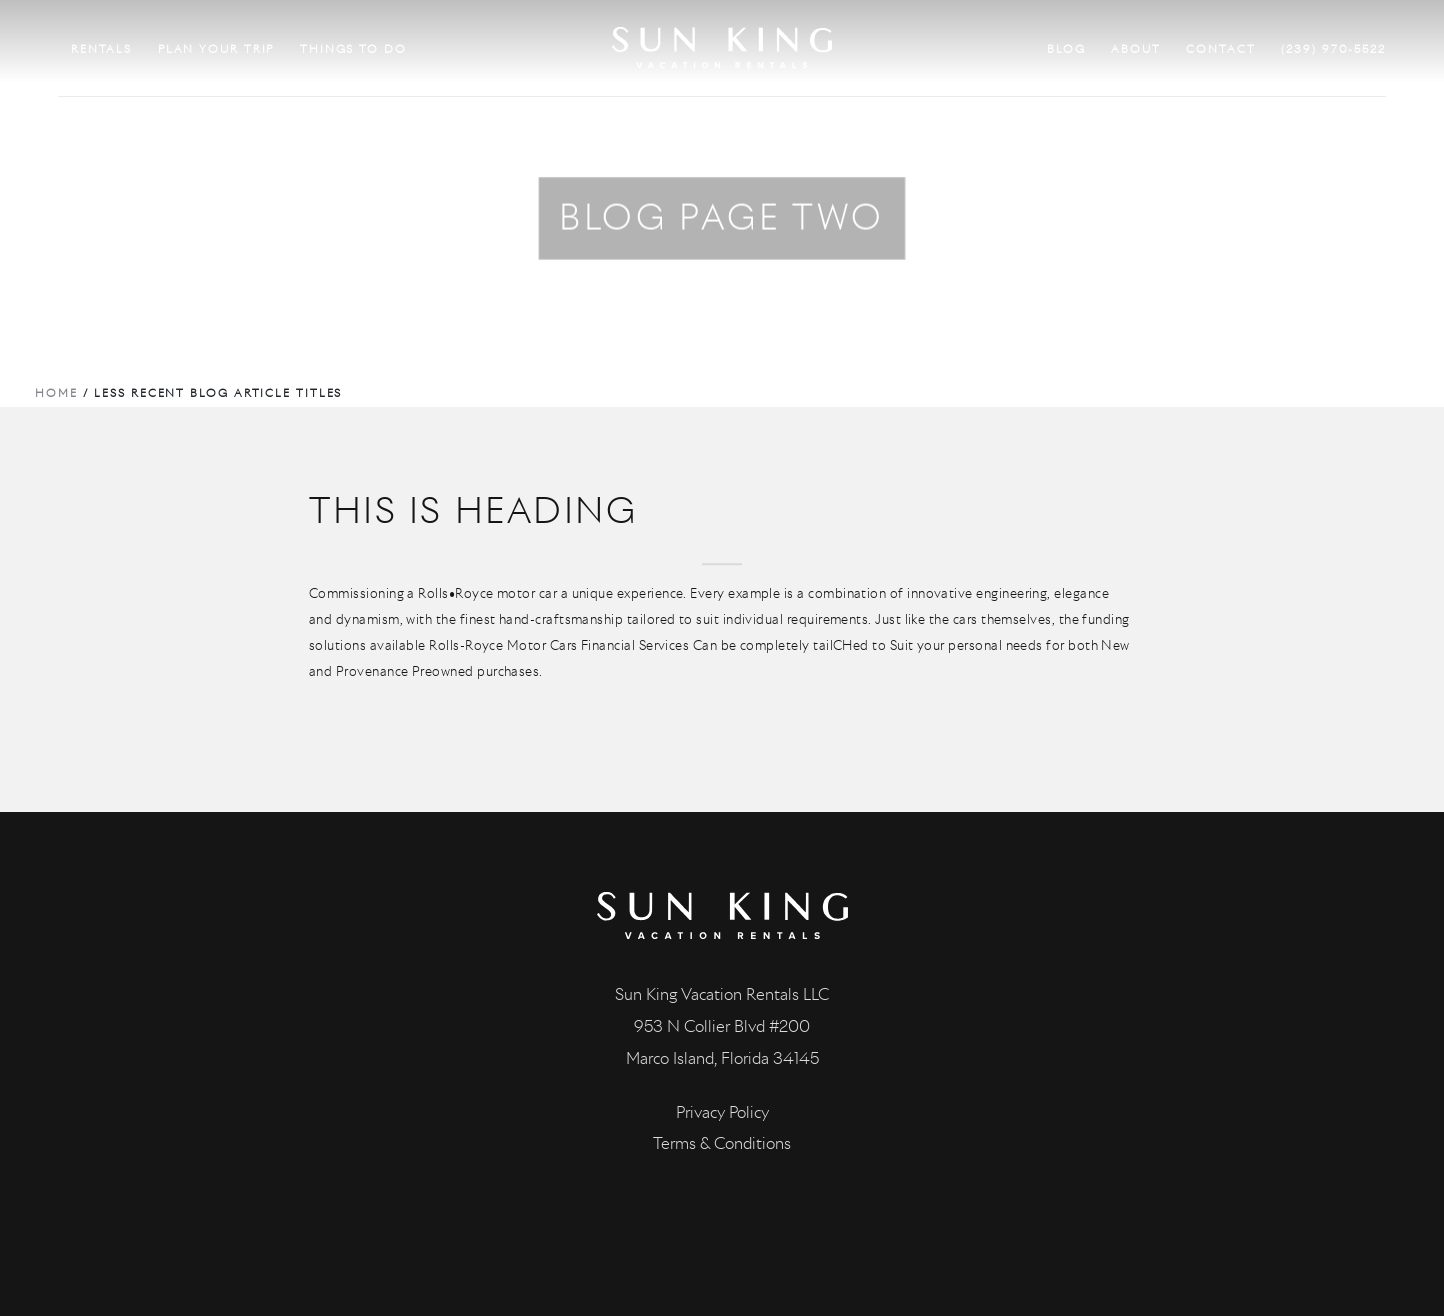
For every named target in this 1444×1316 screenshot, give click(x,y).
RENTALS (101, 49)
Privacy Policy (722, 1112)
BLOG (1066, 49)
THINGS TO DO (353, 49)
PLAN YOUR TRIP (216, 49)
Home (56, 393)
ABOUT (1136, 49)
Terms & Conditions (722, 1143)
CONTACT (1220, 49)
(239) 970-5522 (1333, 49)
